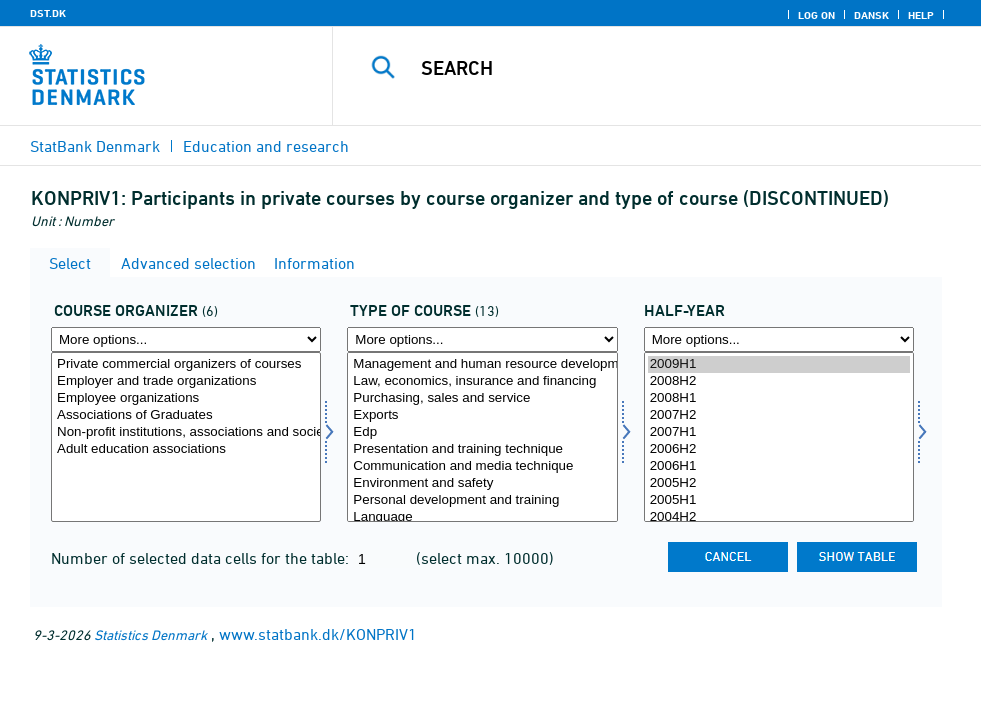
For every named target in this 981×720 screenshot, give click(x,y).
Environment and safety (482, 483)
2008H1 (779, 398)
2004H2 (779, 517)
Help (921, 15)
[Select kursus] (482, 437)
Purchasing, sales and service (482, 398)
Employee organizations (186, 398)
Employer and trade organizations (186, 381)
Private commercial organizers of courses (186, 364)
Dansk (871, 15)
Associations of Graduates (186, 415)
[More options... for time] (779, 339)
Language (482, 517)
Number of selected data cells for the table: (202, 558)
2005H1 (779, 500)
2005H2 (779, 483)
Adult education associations (186, 449)
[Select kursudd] (186, 437)
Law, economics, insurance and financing (482, 381)
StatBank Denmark (95, 146)
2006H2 (779, 449)
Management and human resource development (482, 364)
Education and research (266, 146)
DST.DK (48, 13)
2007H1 (779, 432)
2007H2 (779, 415)
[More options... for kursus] (482, 339)
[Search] (669, 68)
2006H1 (779, 466)
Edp (482, 432)
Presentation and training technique (482, 449)
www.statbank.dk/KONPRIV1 (318, 634)
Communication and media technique (482, 466)
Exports (482, 415)
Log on (816, 15)
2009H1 (779, 364)
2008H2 (779, 381)
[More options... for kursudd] (186, 339)
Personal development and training (482, 500)
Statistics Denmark (150, 634)
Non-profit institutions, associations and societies (186, 432)
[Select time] (779, 437)
